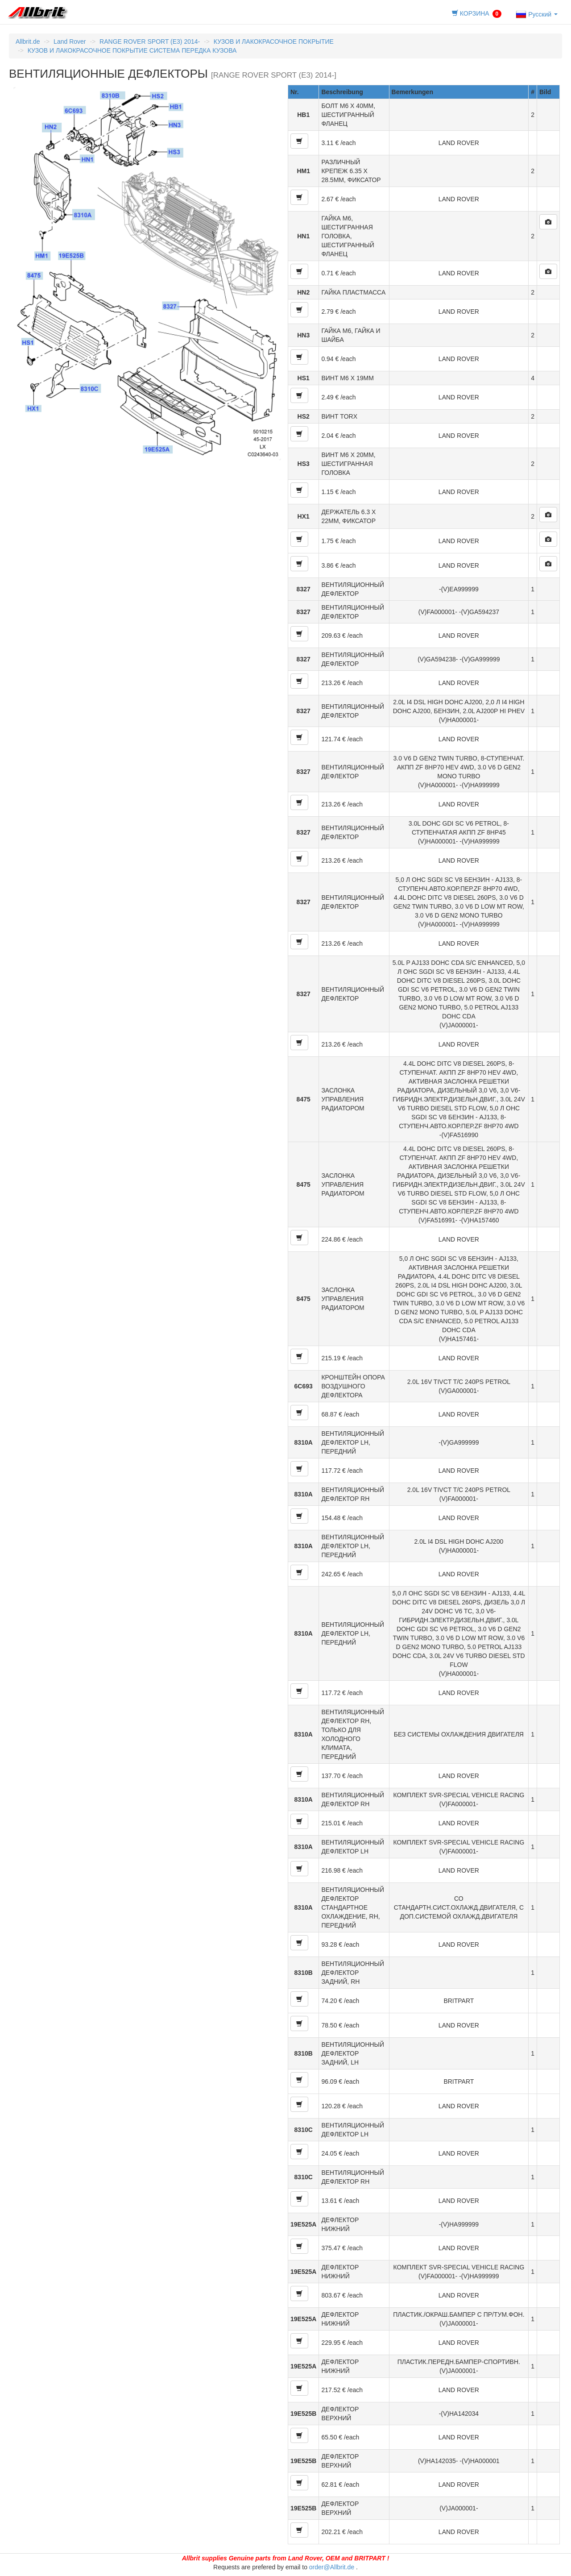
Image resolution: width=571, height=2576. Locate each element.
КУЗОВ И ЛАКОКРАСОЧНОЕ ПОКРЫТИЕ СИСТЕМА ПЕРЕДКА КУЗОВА (132, 50)
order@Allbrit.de (331, 2567)
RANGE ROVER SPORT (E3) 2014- (149, 41)
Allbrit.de (28, 41)
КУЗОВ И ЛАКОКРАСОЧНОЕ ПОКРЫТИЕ (274, 41)
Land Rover (70, 41)
